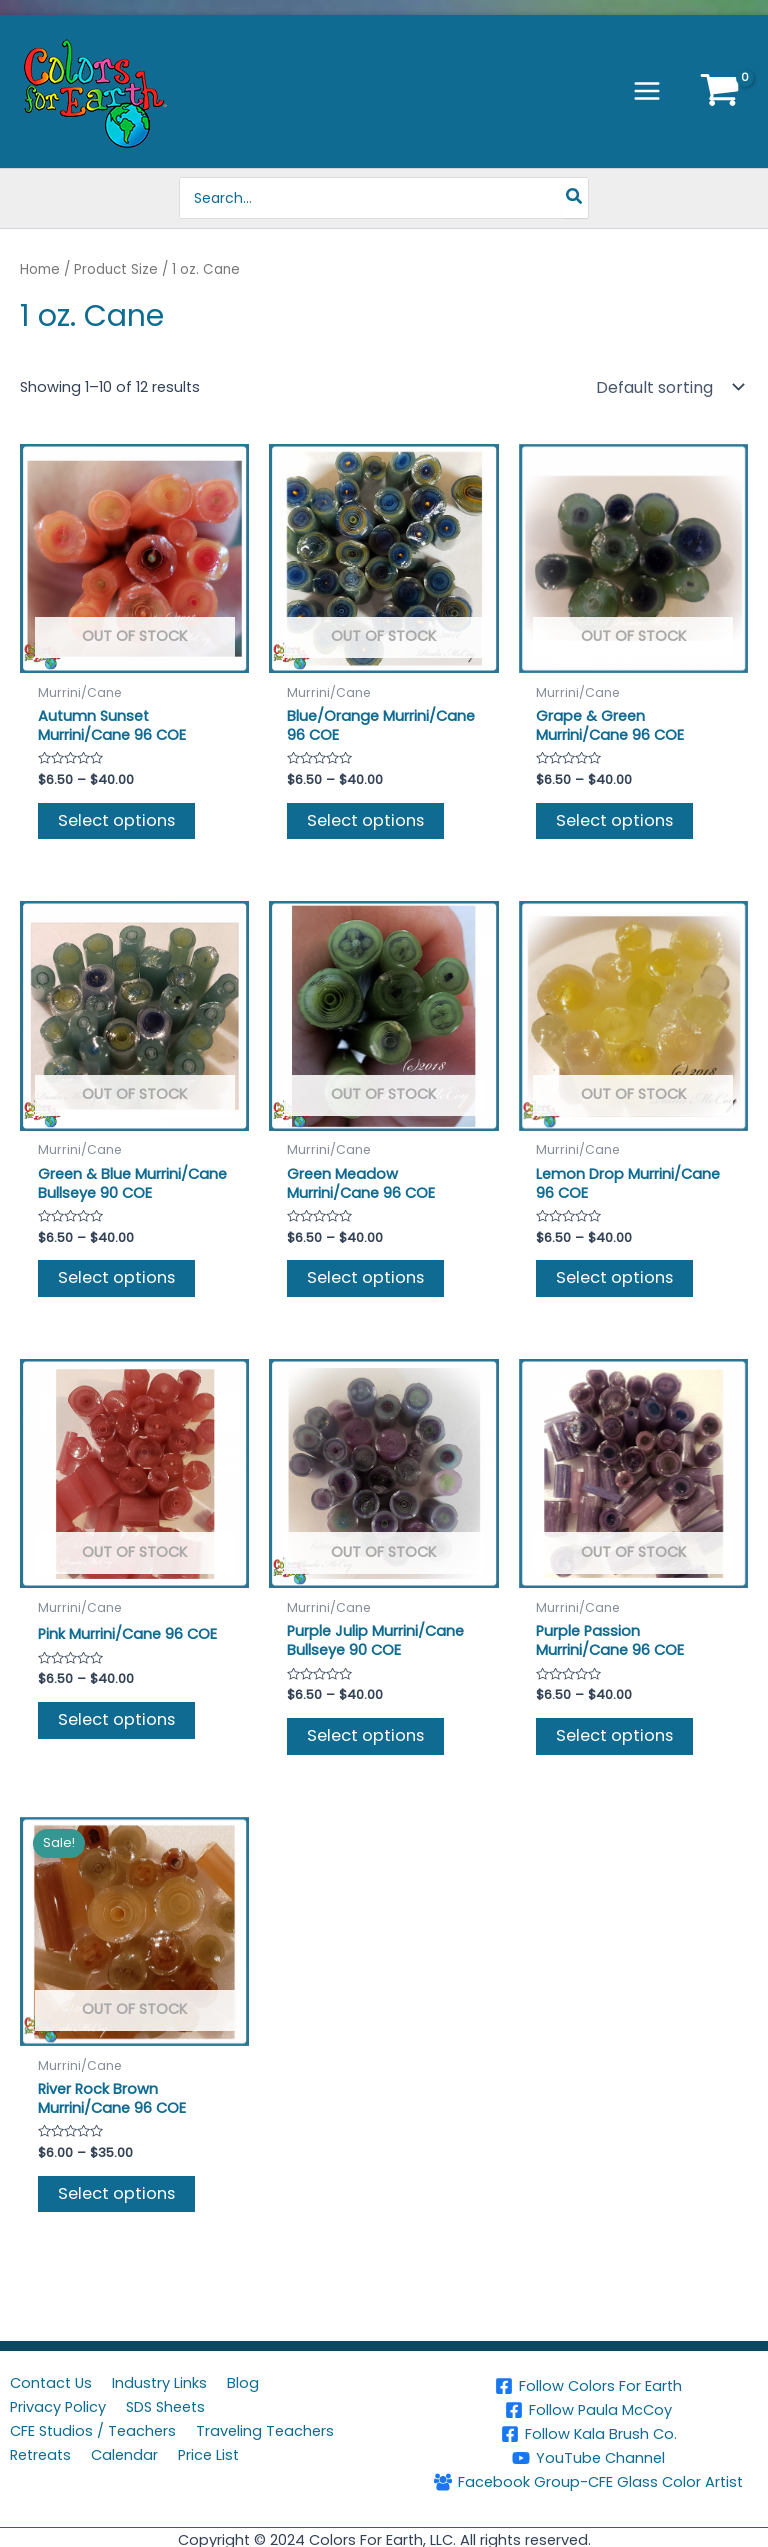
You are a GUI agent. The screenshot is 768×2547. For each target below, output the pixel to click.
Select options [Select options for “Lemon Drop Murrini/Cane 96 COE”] (614, 1277)
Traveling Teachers (265, 2431)
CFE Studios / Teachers (93, 2431)
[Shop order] (668, 387)
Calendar (124, 2455)
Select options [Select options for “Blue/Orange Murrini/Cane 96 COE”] (365, 820)
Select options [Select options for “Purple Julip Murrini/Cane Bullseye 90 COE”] (365, 1735)
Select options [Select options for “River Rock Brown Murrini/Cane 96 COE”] (116, 2193)
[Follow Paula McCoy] (588, 2410)
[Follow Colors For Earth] (588, 2386)
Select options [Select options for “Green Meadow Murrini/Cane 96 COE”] (365, 1277)
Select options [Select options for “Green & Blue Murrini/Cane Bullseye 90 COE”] (116, 1277)
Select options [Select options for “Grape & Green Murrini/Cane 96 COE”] (614, 820)
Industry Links (159, 2383)
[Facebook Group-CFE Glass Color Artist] (588, 2482)
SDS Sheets (165, 2407)
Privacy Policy (58, 2407)
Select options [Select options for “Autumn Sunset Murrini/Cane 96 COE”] (116, 820)
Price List (208, 2455)
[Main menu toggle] (647, 91)
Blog (243, 2383)
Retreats (40, 2455)
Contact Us (51, 2383)
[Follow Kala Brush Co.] (588, 2434)
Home (40, 269)
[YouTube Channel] (588, 2458)
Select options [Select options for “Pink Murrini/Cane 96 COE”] (116, 1719)
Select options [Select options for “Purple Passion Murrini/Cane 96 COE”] (614, 1735)
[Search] (577, 198)
